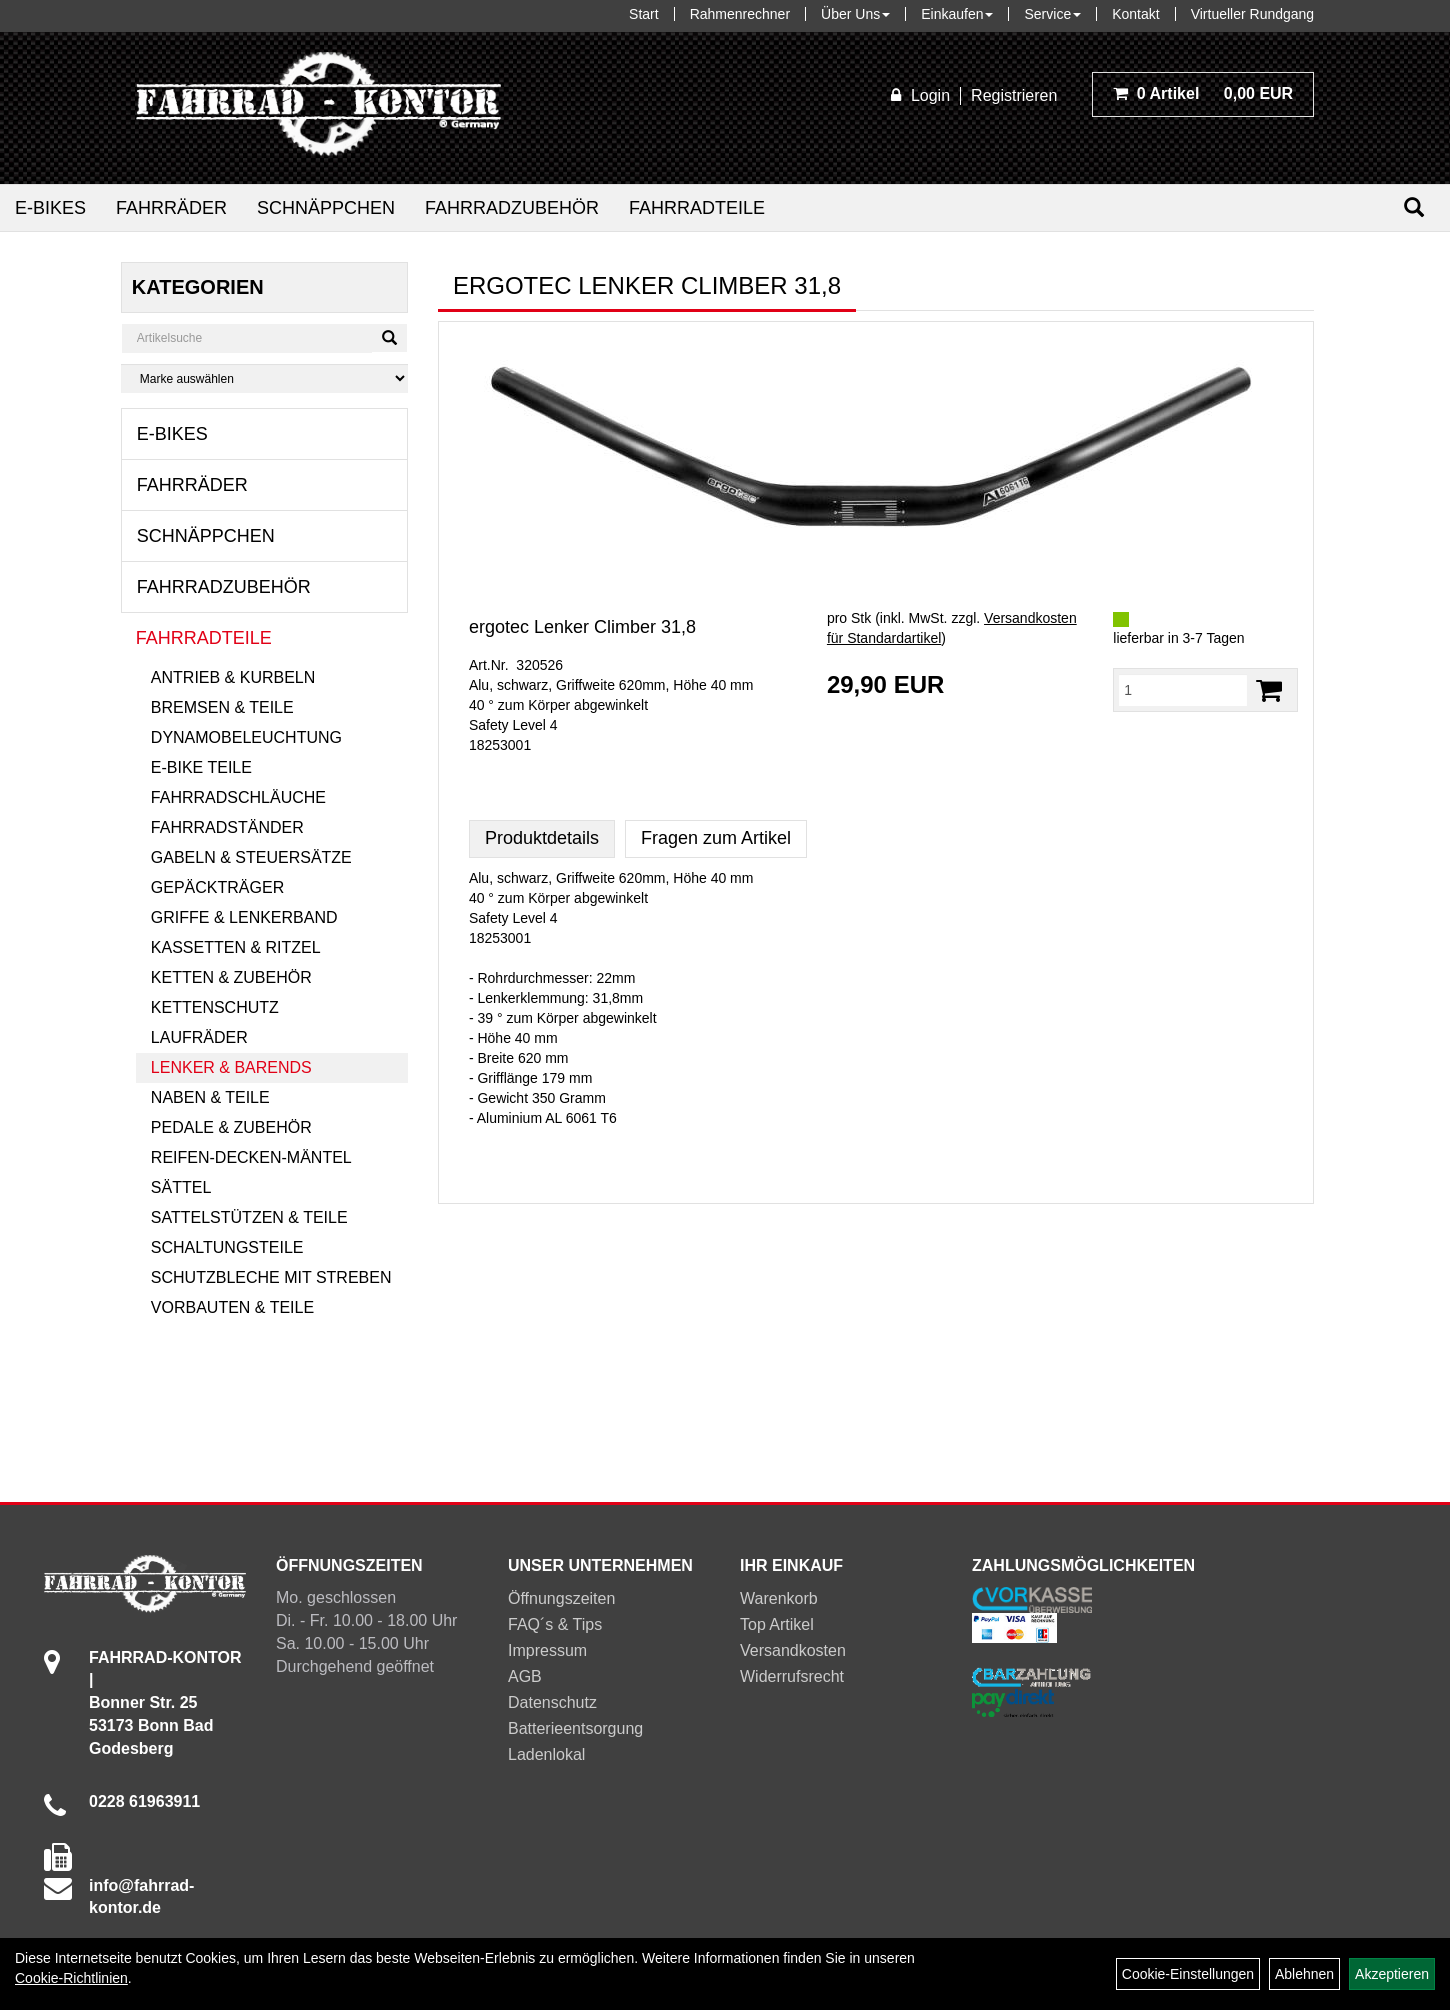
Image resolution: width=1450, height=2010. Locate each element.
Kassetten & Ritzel (236, 947)
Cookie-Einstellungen (1188, 1974)
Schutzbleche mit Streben (271, 1277)
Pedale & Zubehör (231, 1127)
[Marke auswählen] (264, 378)
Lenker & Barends (231, 1067)
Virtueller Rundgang (1253, 14)
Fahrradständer (227, 827)
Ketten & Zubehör (231, 977)
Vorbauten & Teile (232, 1307)
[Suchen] (1414, 207)
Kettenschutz (215, 1007)
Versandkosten (793, 1650)
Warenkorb (779, 1598)
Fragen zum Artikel (716, 838)
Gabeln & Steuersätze (251, 857)
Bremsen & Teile (222, 707)
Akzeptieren (1392, 1974)
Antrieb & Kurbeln (233, 677)
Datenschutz (552, 1702)
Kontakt (1135, 14)
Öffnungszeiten (561, 1598)
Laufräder (199, 1037)
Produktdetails (542, 838)
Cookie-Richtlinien (71, 1978)
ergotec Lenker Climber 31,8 (582, 627)
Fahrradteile (697, 208)
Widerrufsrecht (792, 1676)
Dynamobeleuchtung (246, 737)
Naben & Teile (210, 1097)
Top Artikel (777, 1624)
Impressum (547, 1650)
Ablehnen (1304, 1974)
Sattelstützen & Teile (249, 1217)
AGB (525, 1676)
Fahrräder (171, 208)
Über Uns (855, 14)
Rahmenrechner (740, 14)
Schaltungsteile (227, 1247)
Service (1052, 14)
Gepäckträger (217, 887)
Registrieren (1014, 95)
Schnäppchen (326, 208)
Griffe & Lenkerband (244, 917)
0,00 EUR (1203, 93)
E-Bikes (50, 208)
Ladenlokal (546, 1754)
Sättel (181, 1187)
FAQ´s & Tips (555, 1624)
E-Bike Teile (201, 767)
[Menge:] (1183, 690)
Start (644, 14)
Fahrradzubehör (512, 208)
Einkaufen (957, 14)
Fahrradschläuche (238, 797)
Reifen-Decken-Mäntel (251, 1157)
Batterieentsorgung (575, 1728)
